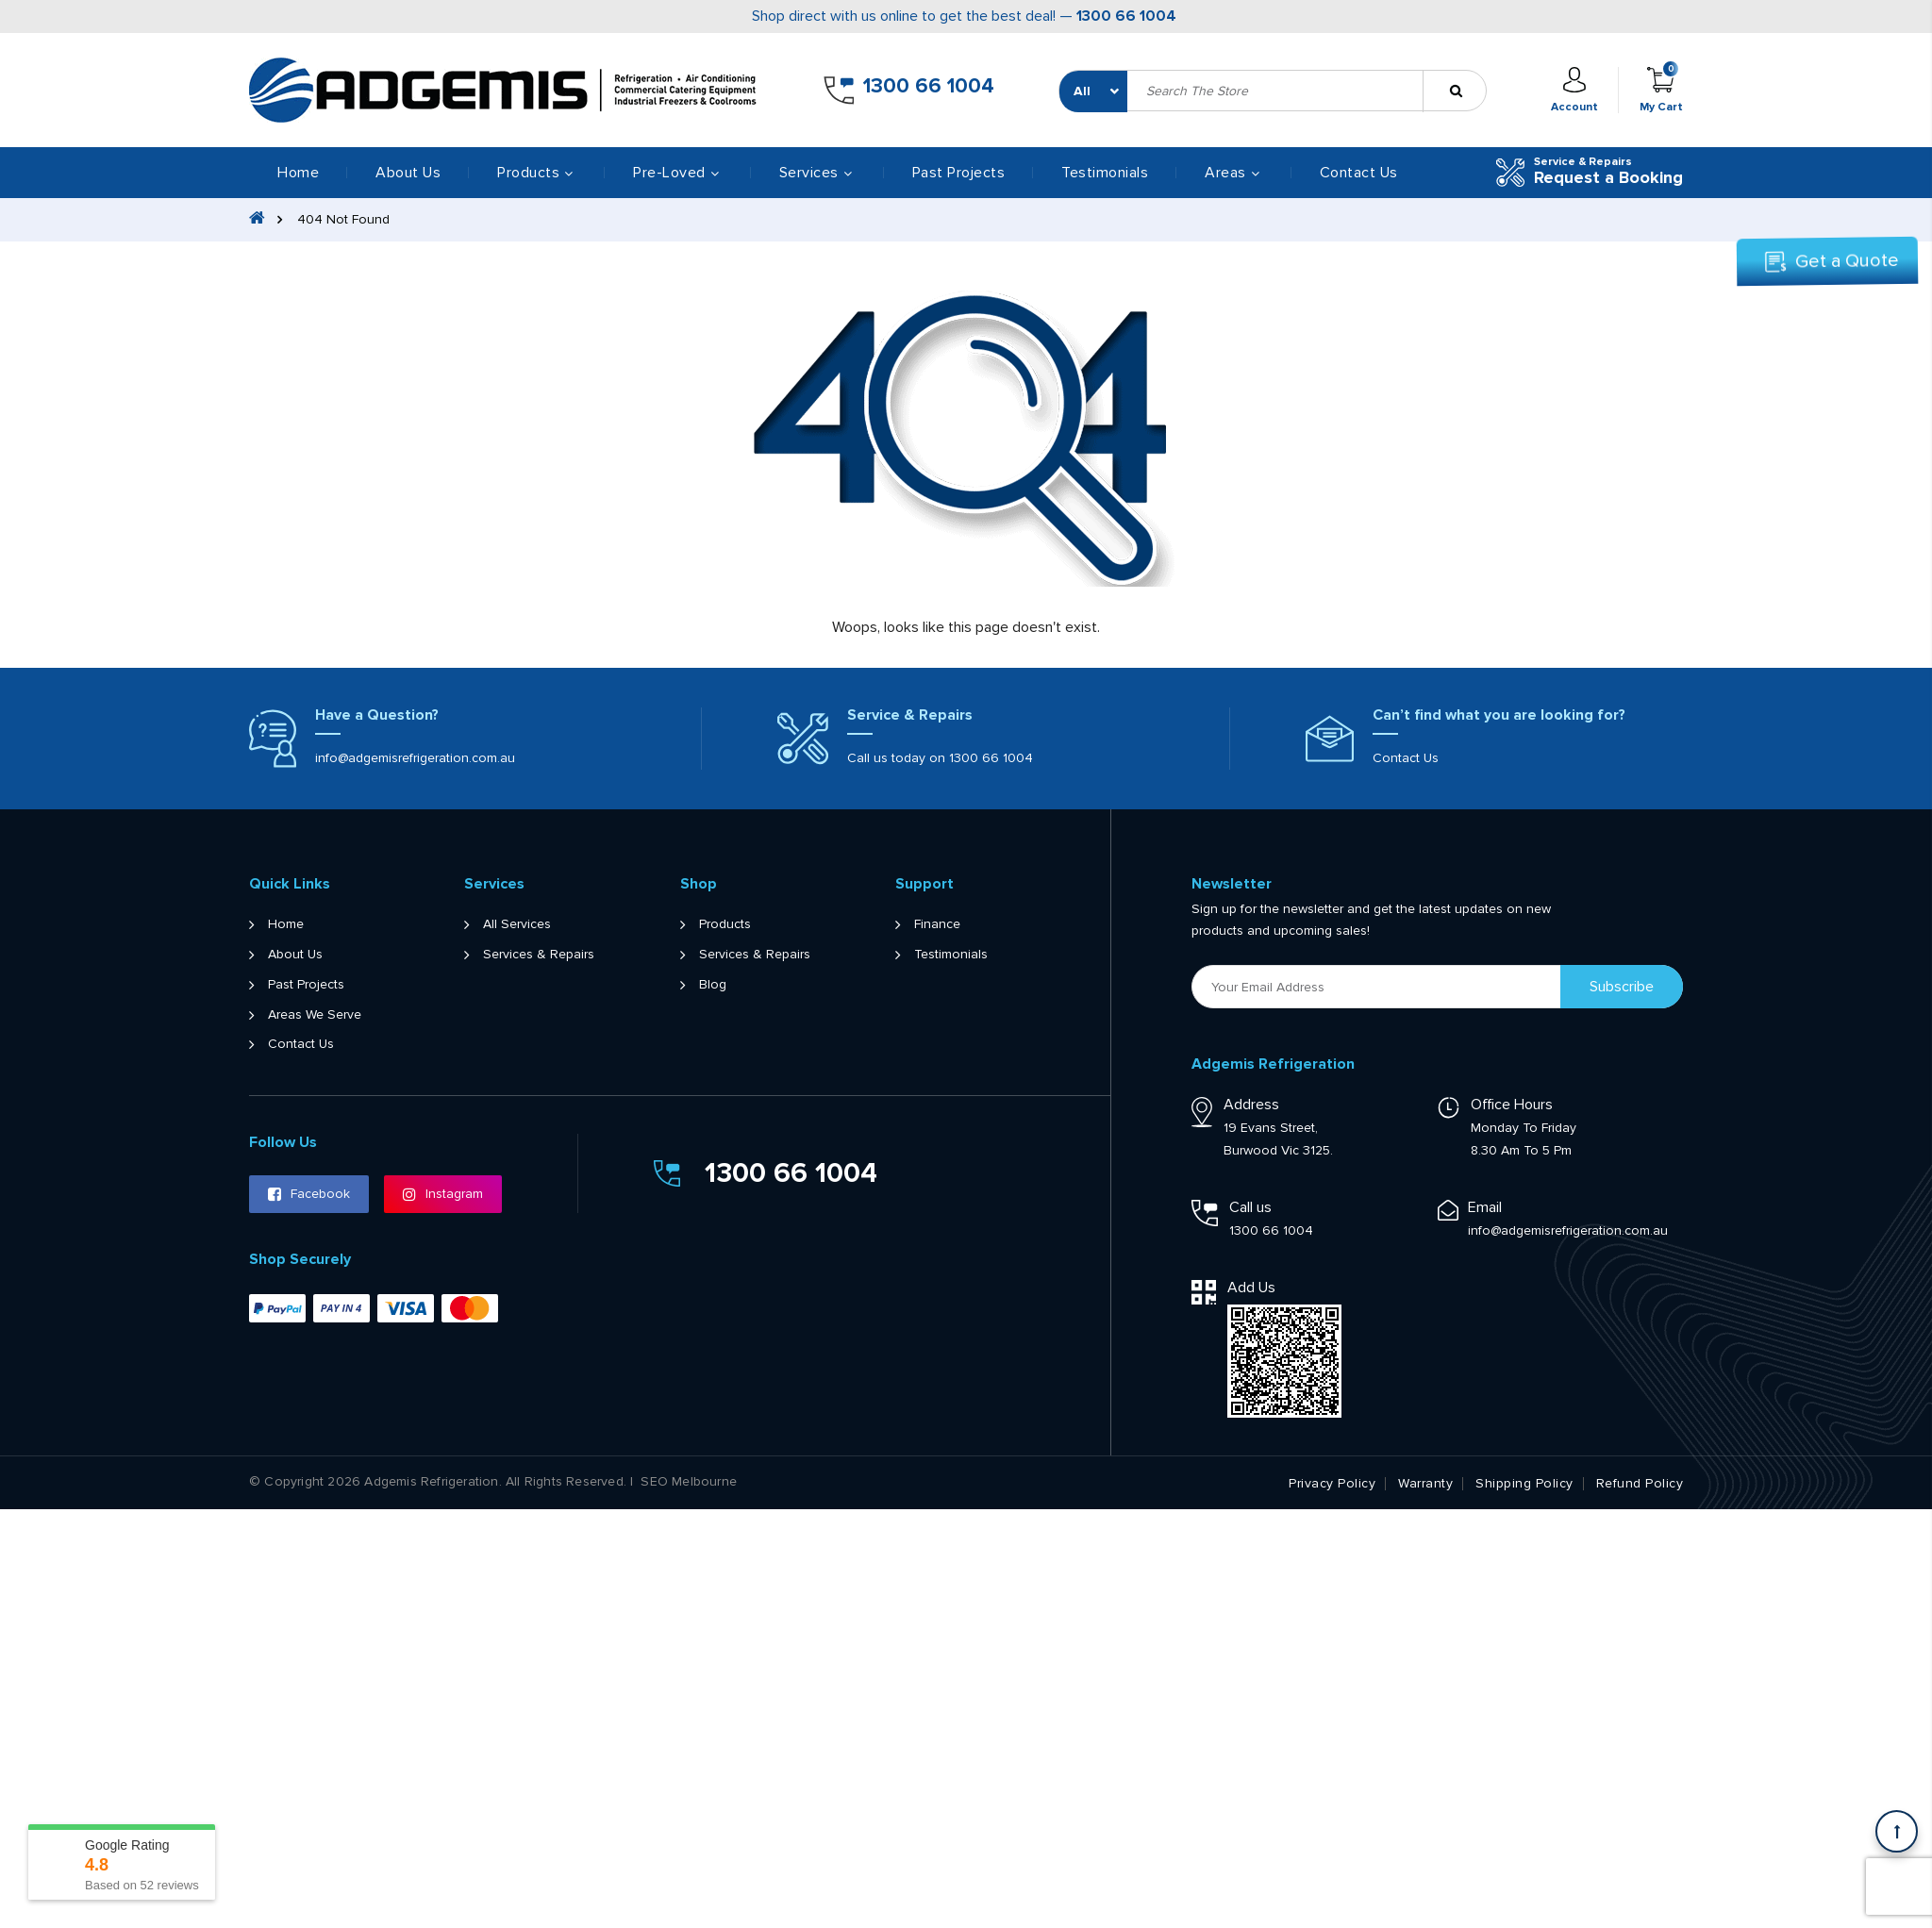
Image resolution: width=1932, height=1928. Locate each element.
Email (1485, 1207)
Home (298, 172)
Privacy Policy (1332, 1483)
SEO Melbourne (689, 1481)
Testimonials (1104, 172)
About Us (408, 172)
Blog (712, 984)
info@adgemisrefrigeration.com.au (415, 758)
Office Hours (1512, 1104)
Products (725, 924)
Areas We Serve (314, 1014)
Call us (1250, 1207)
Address (1251, 1104)
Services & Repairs (538, 954)
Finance (937, 924)
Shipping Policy (1524, 1483)
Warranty (1425, 1483)
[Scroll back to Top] (1896, 1831)
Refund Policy (1640, 1483)
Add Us (1251, 1287)
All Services (517, 924)
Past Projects (959, 172)
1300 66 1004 (1126, 16)
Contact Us (1359, 172)
